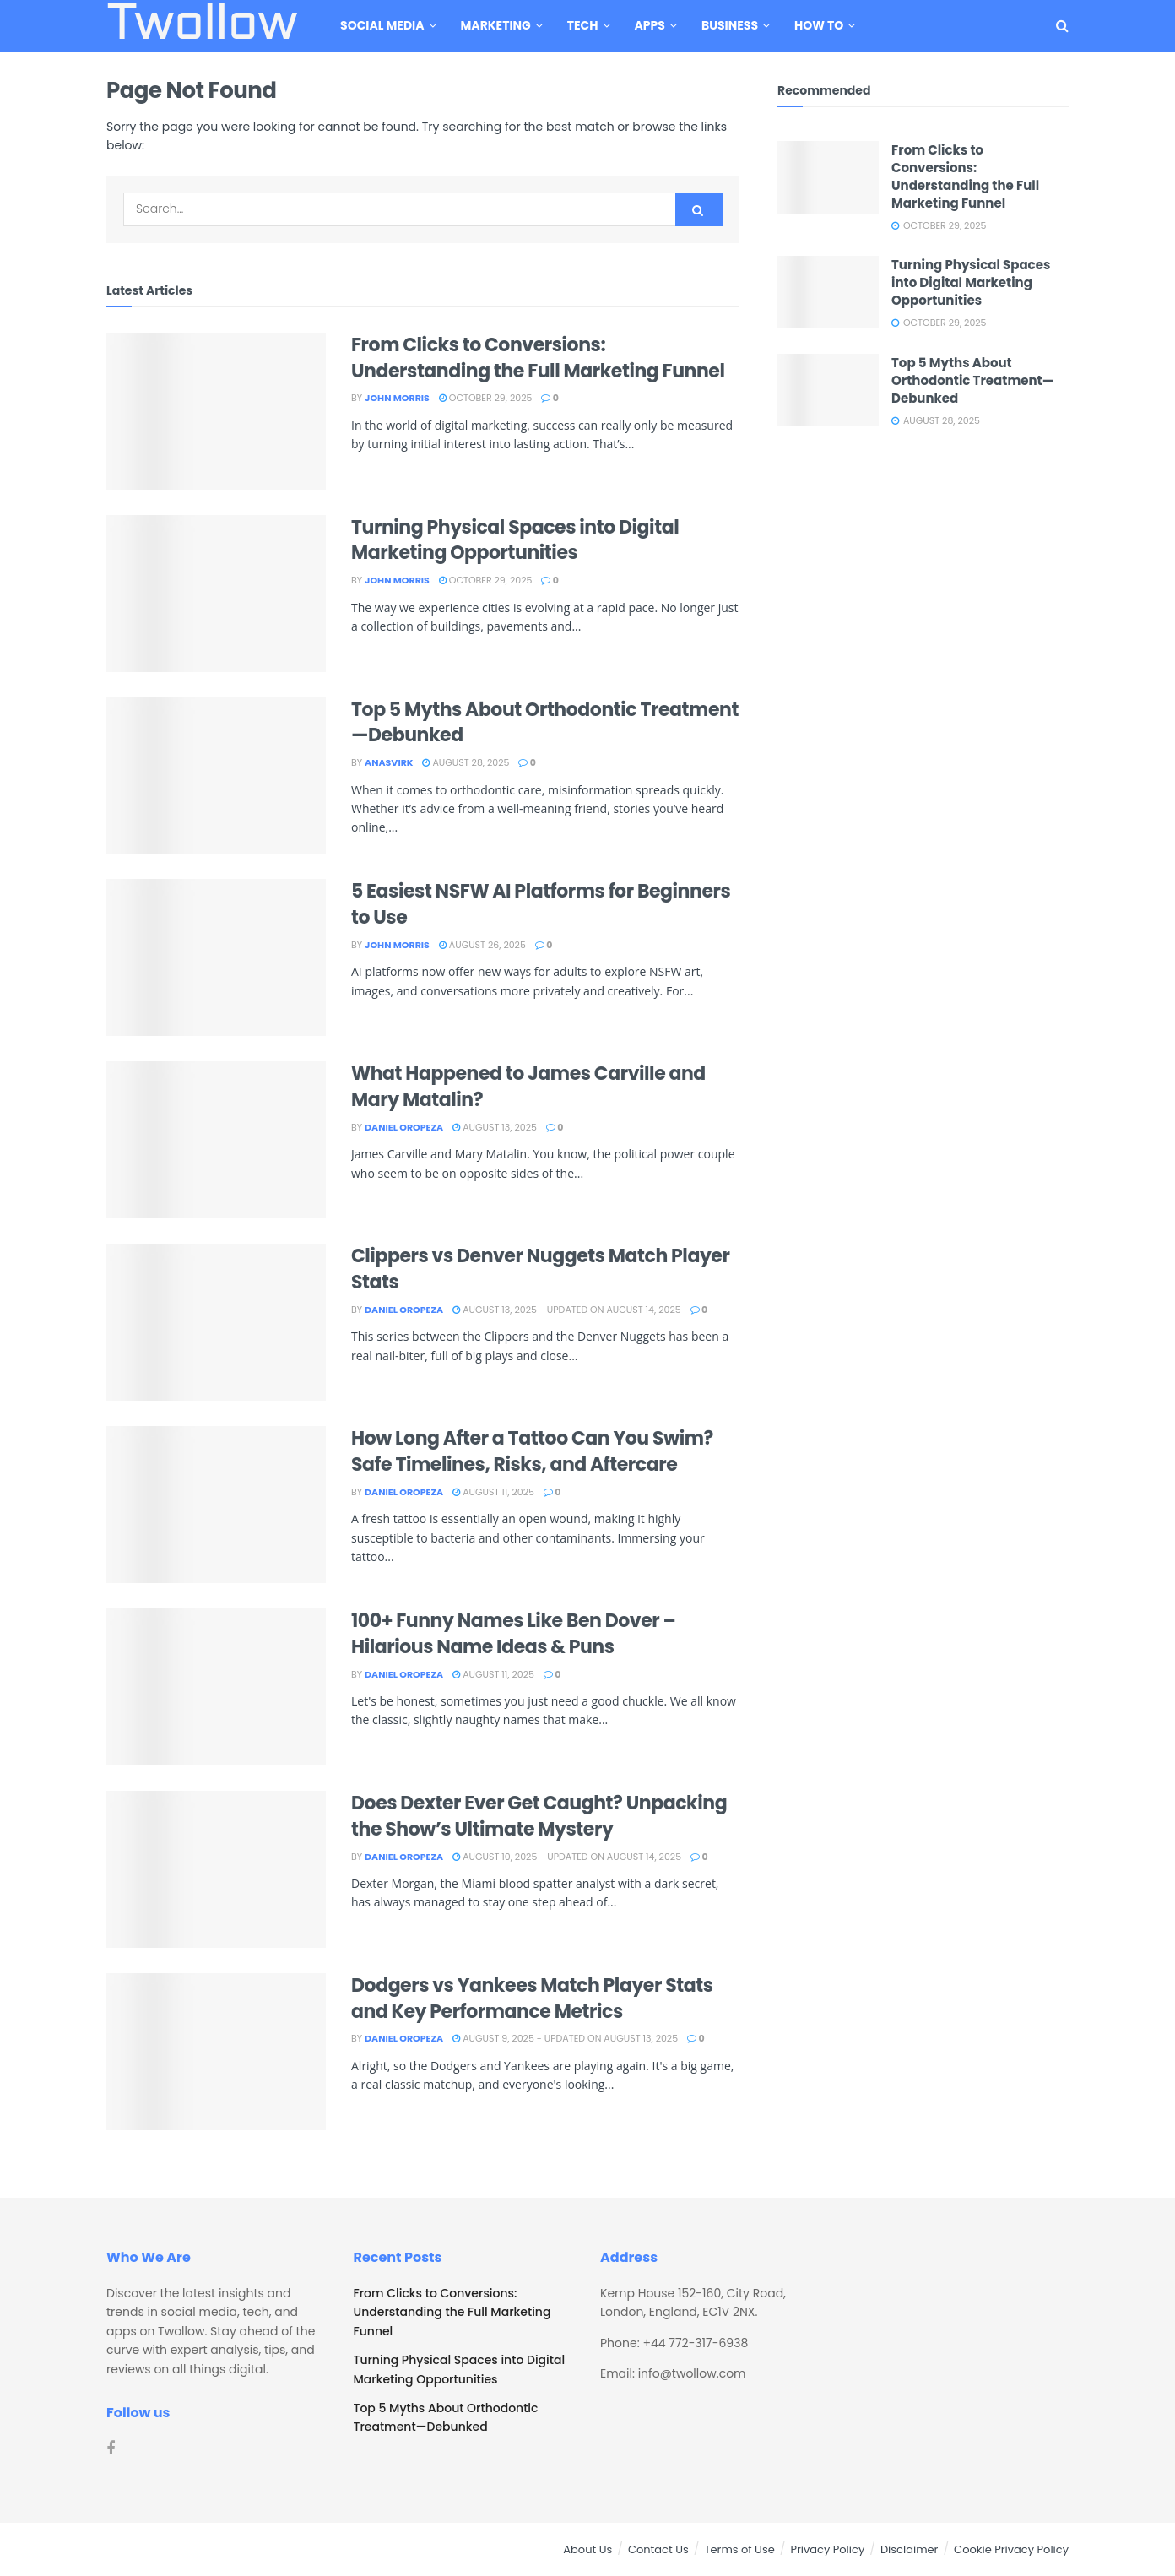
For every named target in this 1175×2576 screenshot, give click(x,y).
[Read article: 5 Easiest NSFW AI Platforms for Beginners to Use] (216, 957)
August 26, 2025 (482, 945)
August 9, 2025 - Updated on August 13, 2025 (565, 2038)
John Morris (397, 397)
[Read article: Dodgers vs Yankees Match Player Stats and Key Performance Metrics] (216, 2051)
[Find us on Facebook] (110, 2449)
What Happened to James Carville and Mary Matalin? (528, 1086)
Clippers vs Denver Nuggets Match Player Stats (540, 1269)
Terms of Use (739, 2549)
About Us (587, 2549)
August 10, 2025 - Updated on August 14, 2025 (566, 1856)
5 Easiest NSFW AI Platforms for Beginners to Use (540, 904)
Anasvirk (389, 762)
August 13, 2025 (494, 1127)
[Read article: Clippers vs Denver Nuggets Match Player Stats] (216, 1322)
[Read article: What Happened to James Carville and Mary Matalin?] (216, 1139)
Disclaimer (909, 2549)
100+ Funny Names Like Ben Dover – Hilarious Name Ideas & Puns (513, 1634)
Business (729, 25)
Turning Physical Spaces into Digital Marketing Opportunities (515, 540)
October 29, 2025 (486, 397)
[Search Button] (1062, 26)
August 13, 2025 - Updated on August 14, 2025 (566, 1309)
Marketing (496, 25)
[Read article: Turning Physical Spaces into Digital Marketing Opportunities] (216, 593)
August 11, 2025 (493, 1492)
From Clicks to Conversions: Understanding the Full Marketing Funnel (538, 358)
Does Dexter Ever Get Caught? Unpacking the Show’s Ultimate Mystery (539, 1816)
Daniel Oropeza (404, 1127)
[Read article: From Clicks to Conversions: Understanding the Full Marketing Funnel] (216, 411)
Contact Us (658, 2549)
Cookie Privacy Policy (1011, 2549)
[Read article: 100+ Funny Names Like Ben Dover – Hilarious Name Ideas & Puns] (216, 1686)
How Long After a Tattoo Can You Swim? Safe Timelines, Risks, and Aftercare (532, 1451)
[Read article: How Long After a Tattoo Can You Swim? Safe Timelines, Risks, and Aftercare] (216, 1504)
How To (818, 25)
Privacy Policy (827, 2549)
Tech (582, 25)
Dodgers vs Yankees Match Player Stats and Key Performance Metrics (532, 1998)
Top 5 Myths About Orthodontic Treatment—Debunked (545, 723)
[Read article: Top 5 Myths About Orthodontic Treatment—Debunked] (216, 775)
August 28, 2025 (465, 762)
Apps (650, 25)
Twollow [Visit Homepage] (201, 26)
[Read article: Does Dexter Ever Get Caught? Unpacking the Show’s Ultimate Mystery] (216, 1869)
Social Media (382, 25)
